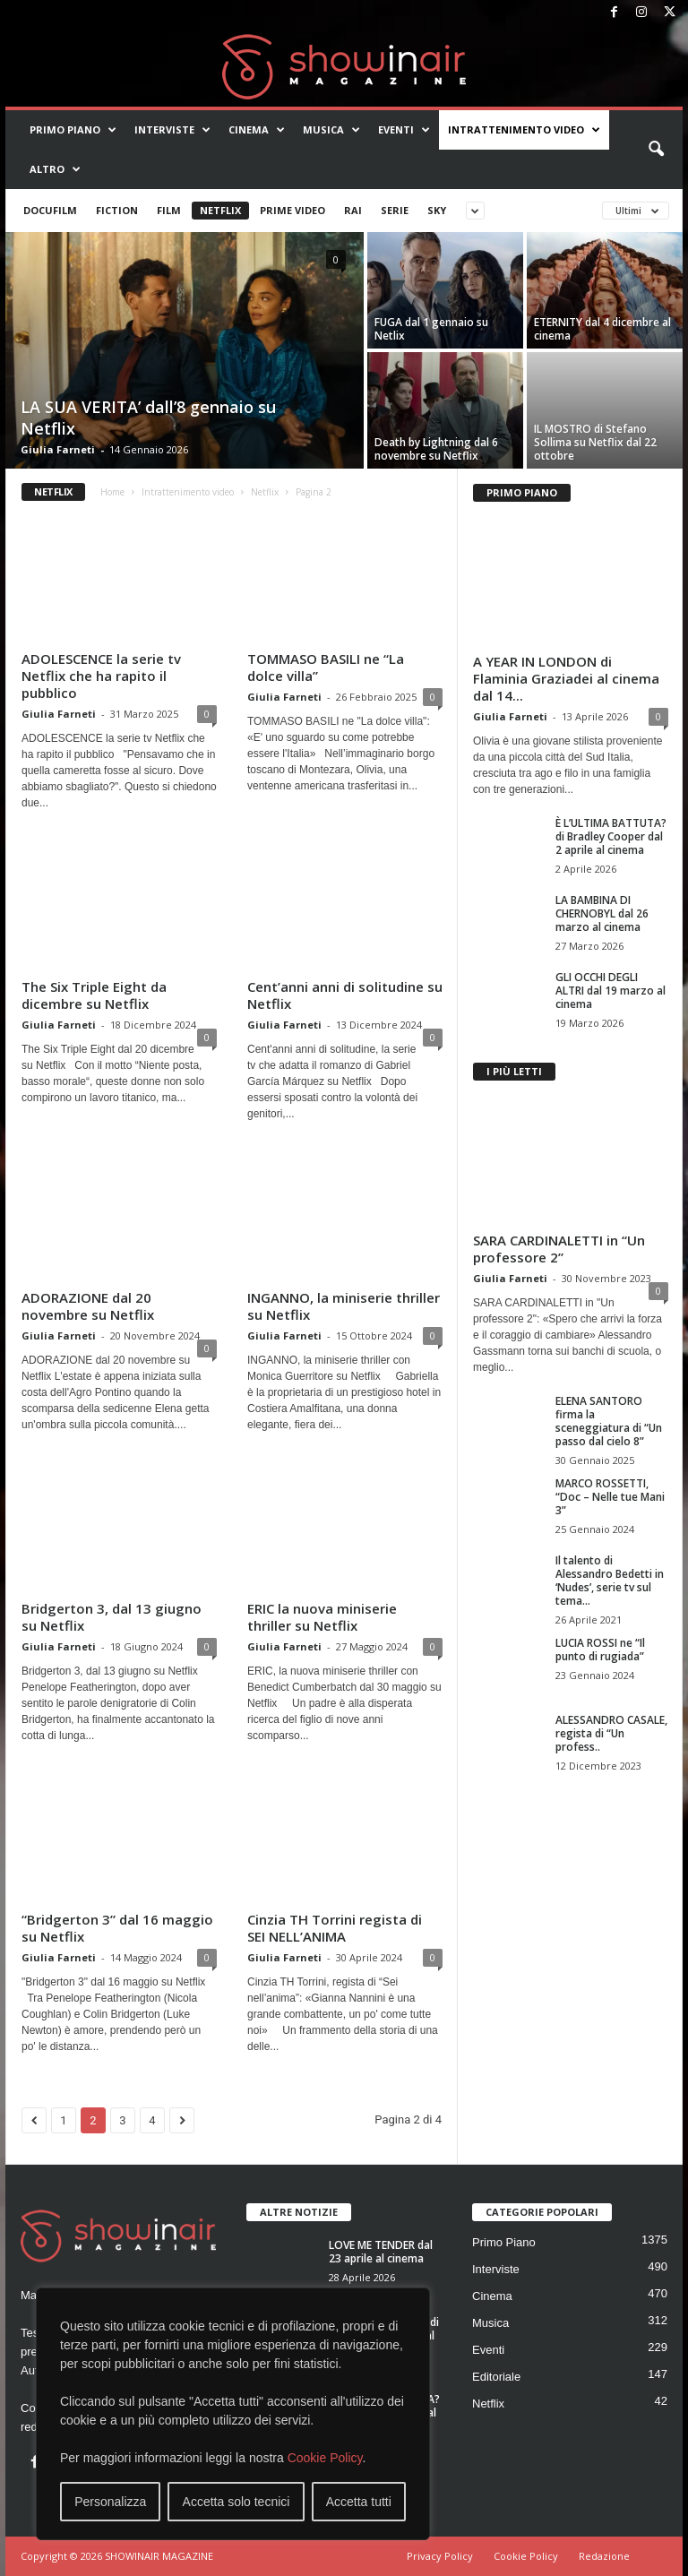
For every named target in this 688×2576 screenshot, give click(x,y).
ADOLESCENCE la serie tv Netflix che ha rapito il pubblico (101, 676)
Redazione (604, 2556)
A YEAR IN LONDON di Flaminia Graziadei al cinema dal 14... (566, 678)
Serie (394, 210)
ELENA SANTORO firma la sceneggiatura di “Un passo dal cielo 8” (608, 1421)
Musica (331, 130)
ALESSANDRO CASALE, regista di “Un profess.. (611, 1733)
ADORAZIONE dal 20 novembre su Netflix (88, 1305)
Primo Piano (73, 130)
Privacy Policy (440, 2556)
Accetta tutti (358, 2501)
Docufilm (50, 210)
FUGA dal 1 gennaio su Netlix (431, 328)
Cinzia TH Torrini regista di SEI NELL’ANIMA (334, 1927)
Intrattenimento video (524, 130)
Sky (436, 210)
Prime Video (292, 210)
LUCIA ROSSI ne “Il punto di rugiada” (600, 1649)
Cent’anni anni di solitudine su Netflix (345, 995)
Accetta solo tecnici (236, 2501)
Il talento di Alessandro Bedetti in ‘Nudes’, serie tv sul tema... (609, 1580)
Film (169, 210)
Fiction (117, 210)
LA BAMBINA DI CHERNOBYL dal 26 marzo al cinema (602, 913)
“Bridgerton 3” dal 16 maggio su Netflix (117, 1927)
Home (112, 492)
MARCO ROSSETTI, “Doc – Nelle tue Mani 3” (610, 1497)
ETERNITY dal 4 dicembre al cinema (602, 328)
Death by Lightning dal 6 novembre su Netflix (436, 449)
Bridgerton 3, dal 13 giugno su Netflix (112, 1616)
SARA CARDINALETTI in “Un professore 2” (559, 1248)
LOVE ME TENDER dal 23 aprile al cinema (381, 2251)
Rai (353, 210)
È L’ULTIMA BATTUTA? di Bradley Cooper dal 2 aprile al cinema (610, 836)
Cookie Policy (325, 2458)
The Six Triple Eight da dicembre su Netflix (94, 995)
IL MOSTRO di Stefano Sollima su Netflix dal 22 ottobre (595, 442)
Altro (55, 169)
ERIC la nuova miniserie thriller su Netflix (322, 1616)
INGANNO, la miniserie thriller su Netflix (343, 1305)
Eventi (404, 130)
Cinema (256, 130)
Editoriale (496, 2376)
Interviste (172, 130)
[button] (655, 149)
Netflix (220, 210)
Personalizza (110, 2501)
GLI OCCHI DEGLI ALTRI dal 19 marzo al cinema (610, 990)
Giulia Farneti (58, 449)
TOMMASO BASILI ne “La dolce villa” (325, 667)
